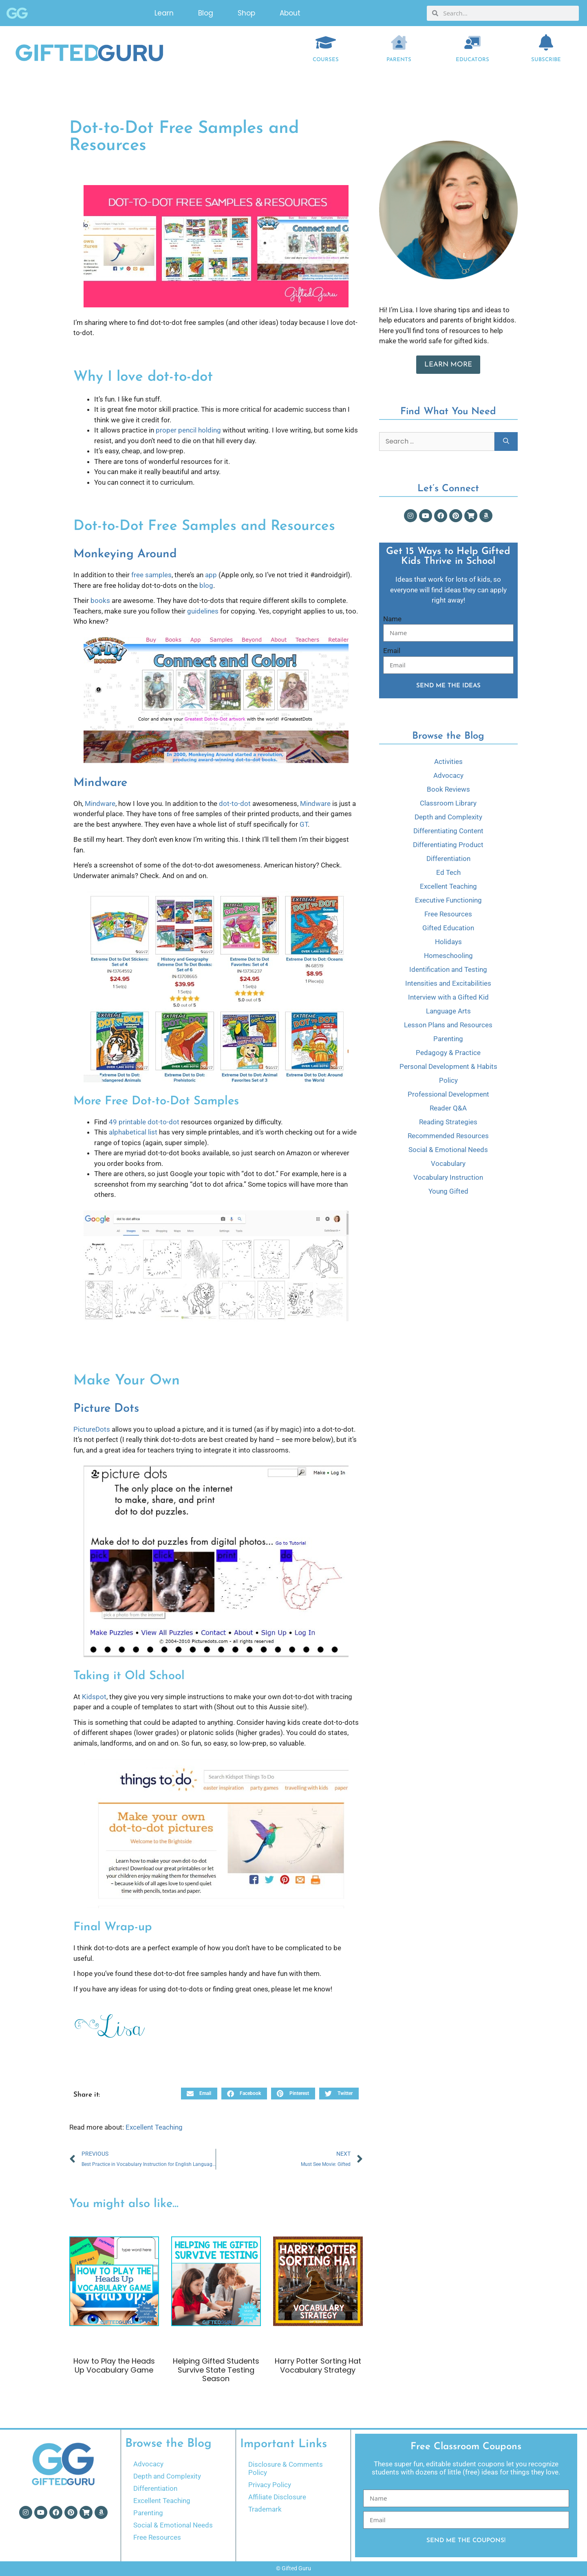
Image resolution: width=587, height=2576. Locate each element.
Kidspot (94, 1697)
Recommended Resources (448, 1136)
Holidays (448, 942)
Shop (246, 12)
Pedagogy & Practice (448, 1053)
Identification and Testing (448, 969)
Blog (205, 12)
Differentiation (448, 858)
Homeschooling (448, 955)
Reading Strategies (448, 1122)
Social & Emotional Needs (448, 1150)
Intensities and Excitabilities (448, 983)
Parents (398, 59)
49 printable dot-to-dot (144, 1122)
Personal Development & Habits (448, 1066)
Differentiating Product (448, 845)
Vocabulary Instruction (448, 1177)
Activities (448, 761)
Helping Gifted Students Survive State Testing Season (216, 2370)
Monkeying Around (125, 554)
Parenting (448, 1039)
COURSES (326, 59)
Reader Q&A (448, 1108)
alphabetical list (133, 1132)
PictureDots (91, 1429)
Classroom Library (448, 803)
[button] (199, 2093)
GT (304, 824)
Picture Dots (106, 1409)
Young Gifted (448, 1191)
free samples (151, 575)
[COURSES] (326, 42)
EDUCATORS (472, 59)
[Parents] (399, 42)
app (211, 575)
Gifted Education (448, 928)
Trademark (265, 2509)
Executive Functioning (448, 900)
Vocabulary (448, 1163)
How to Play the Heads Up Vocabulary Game (114, 2365)
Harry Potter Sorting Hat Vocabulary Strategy (318, 2365)
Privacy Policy (269, 2485)
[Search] (506, 441)
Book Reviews (448, 789)
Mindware (100, 783)
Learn (164, 12)
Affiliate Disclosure (277, 2497)
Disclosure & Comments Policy (285, 2468)
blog (206, 585)
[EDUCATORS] (472, 42)
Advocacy (448, 775)
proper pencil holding (188, 430)
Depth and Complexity (448, 817)
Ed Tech (448, 872)
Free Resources (448, 914)
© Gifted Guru (293, 2568)
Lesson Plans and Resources (448, 1025)
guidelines (202, 611)
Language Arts (448, 1011)
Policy (448, 1080)
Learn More (448, 364)
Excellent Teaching (154, 2127)
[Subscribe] (546, 42)
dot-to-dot (235, 803)
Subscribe (546, 59)
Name (392, 619)
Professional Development (448, 1094)
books (100, 600)
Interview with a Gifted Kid (448, 997)
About (290, 12)
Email (391, 651)
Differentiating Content (448, 831)
